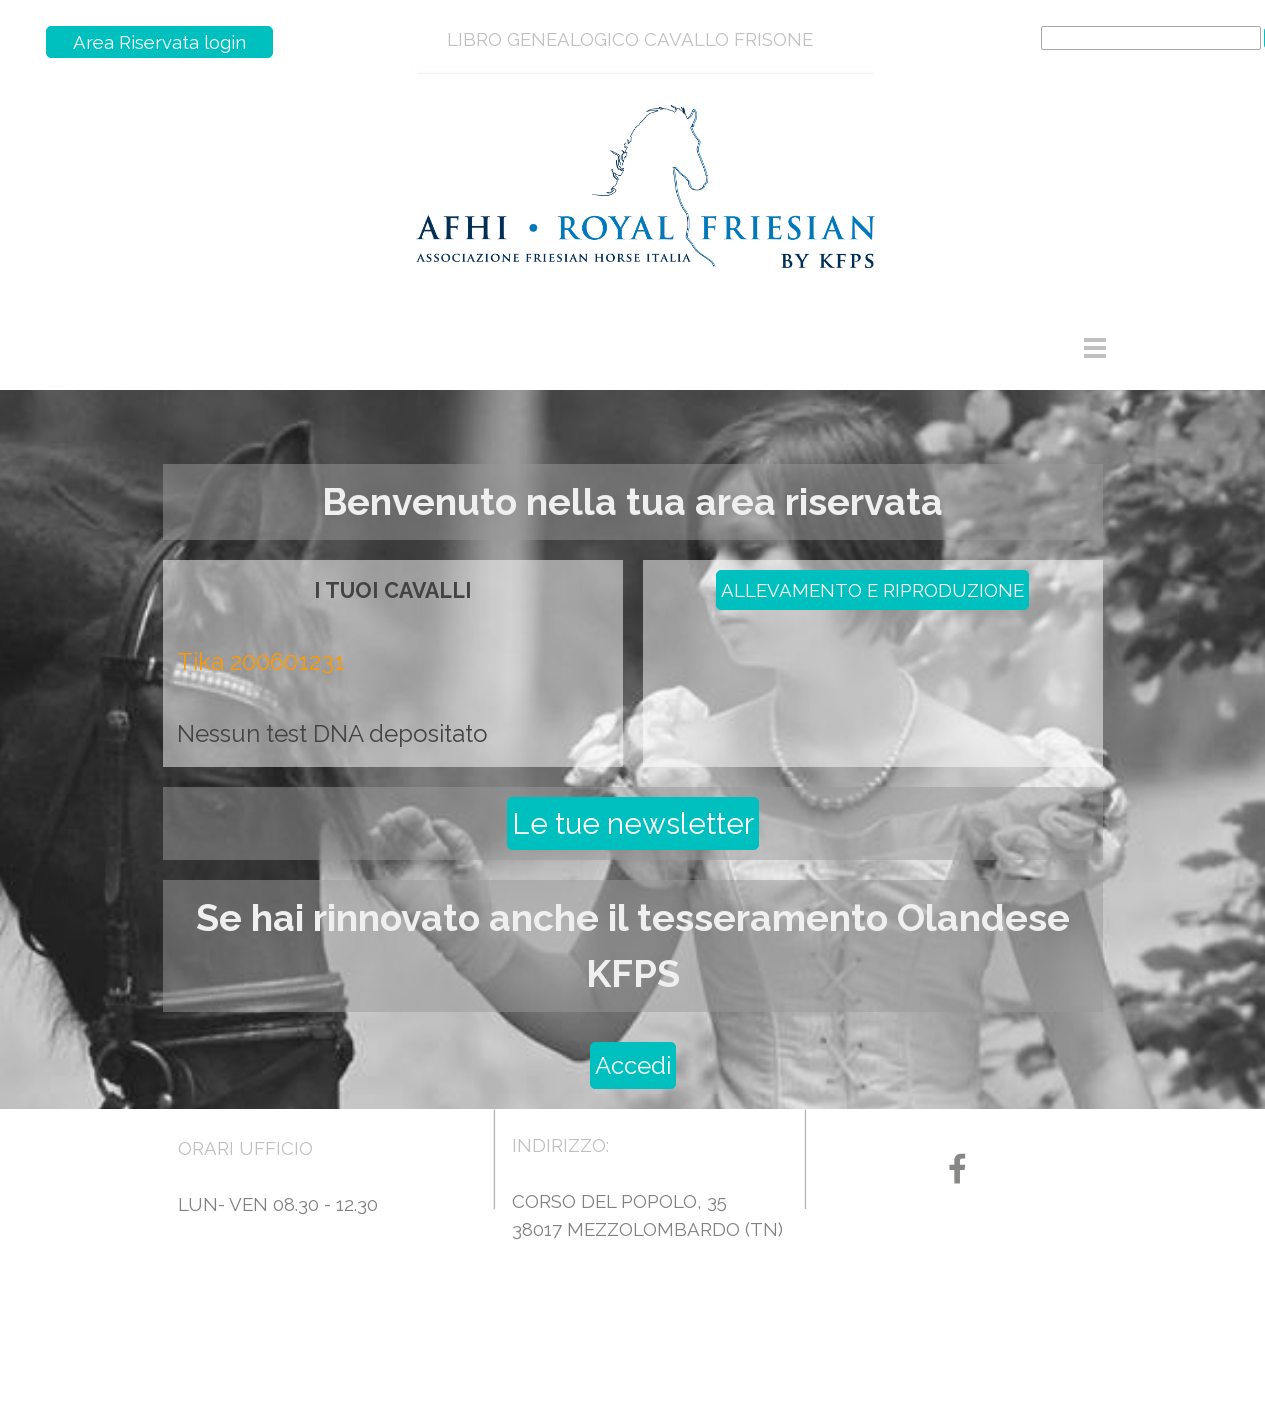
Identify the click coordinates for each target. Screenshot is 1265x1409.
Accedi (633, 1065)
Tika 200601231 (261, 661)
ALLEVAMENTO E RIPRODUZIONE (872, 590)
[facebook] (957, 1168)
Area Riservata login (159, 42)
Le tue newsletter (633, 823)
